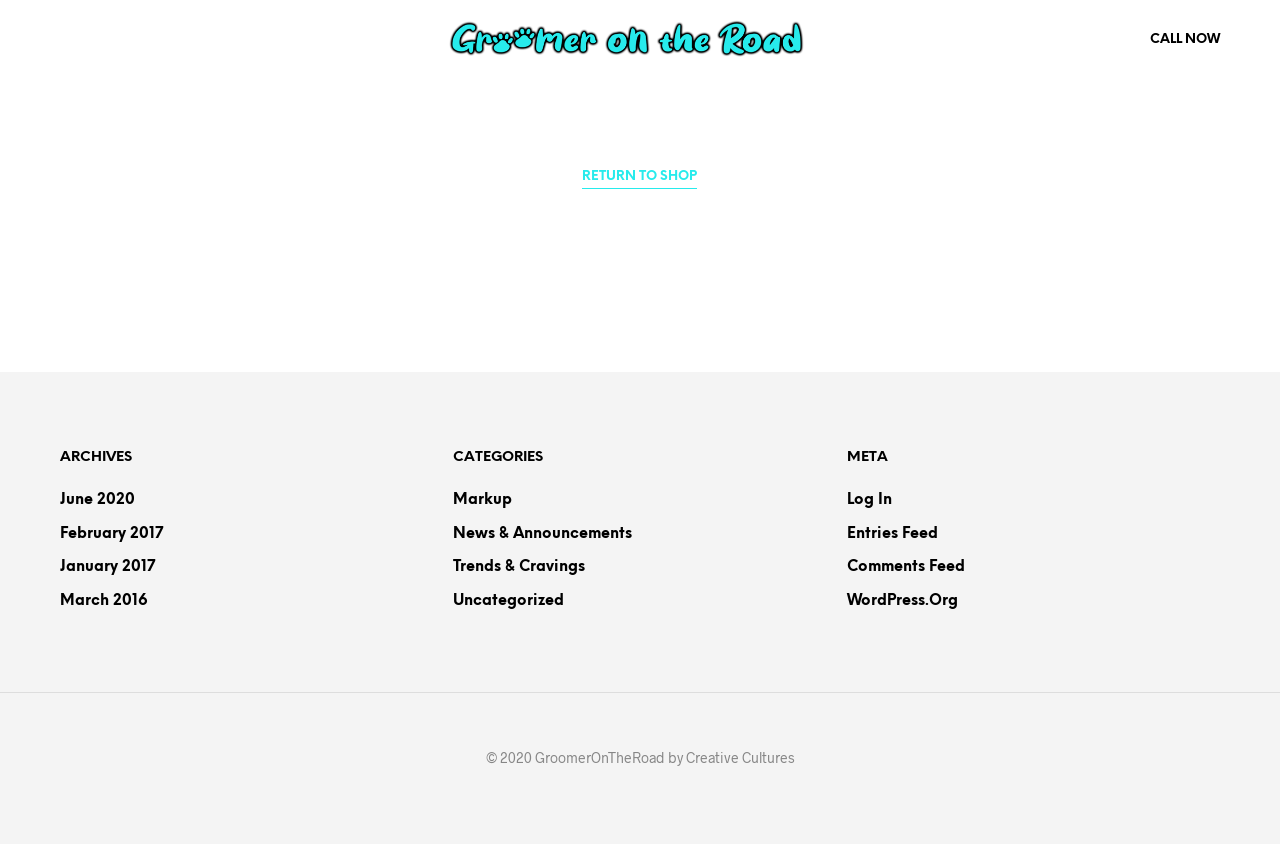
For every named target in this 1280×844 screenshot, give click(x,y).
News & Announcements (542, 534)
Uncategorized (508, 601)
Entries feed (892, 534)
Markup (482, 500)
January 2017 (107, 567)
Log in (869, 500)
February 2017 (111, 534)
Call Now (1185, 39)
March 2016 (104, 601)
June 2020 (97, 500)
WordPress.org (902, 601)
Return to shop (639, 176)
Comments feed (906, 567)
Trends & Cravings (519, 567)
